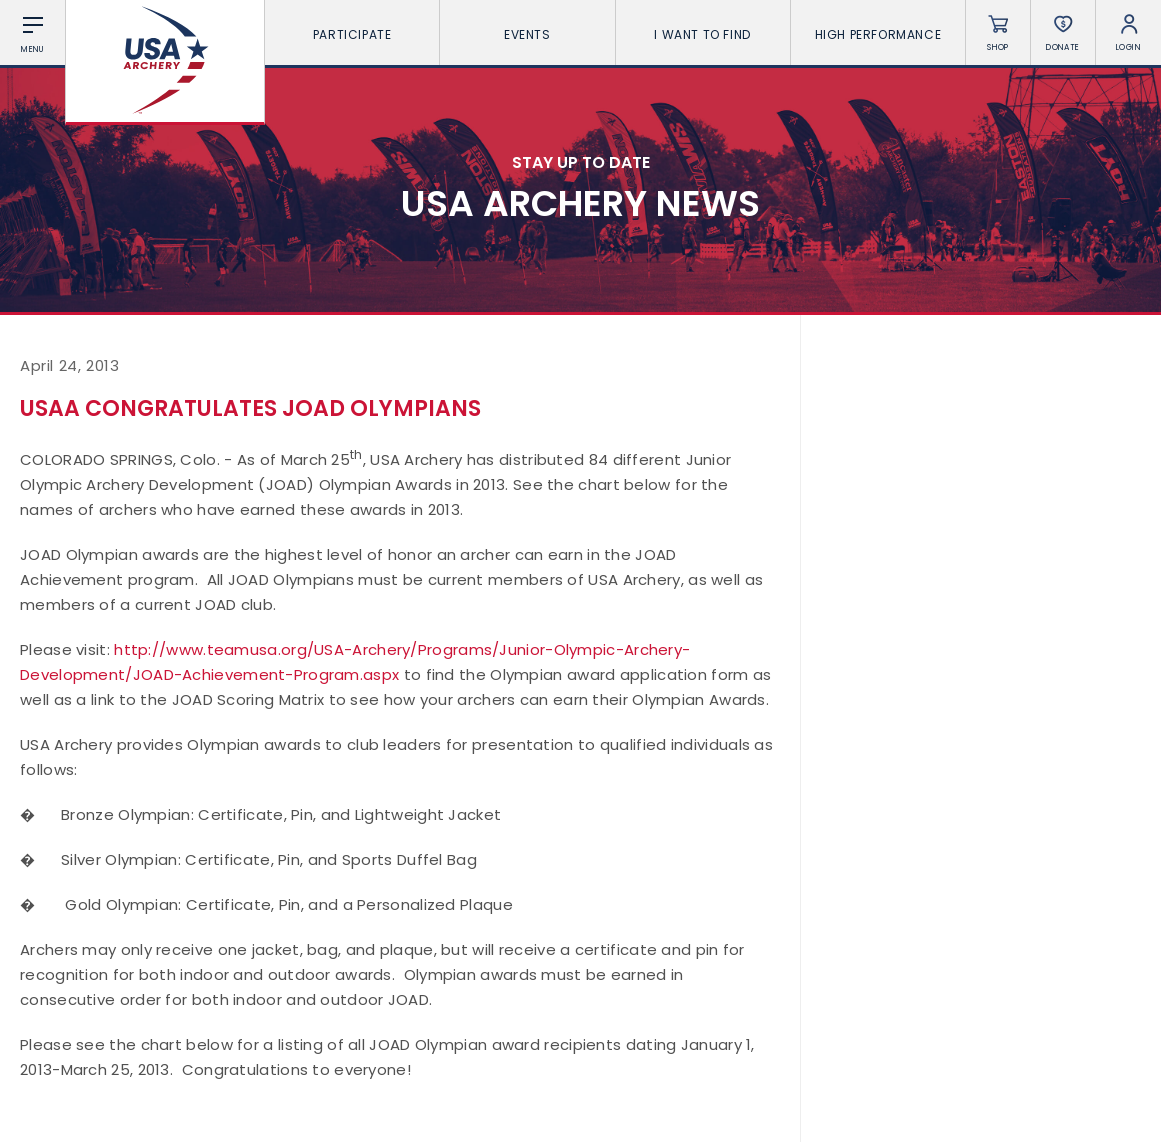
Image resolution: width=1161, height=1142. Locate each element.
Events (527, 34)
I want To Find (702, 34)
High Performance (878, 34)
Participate (352, 34)
